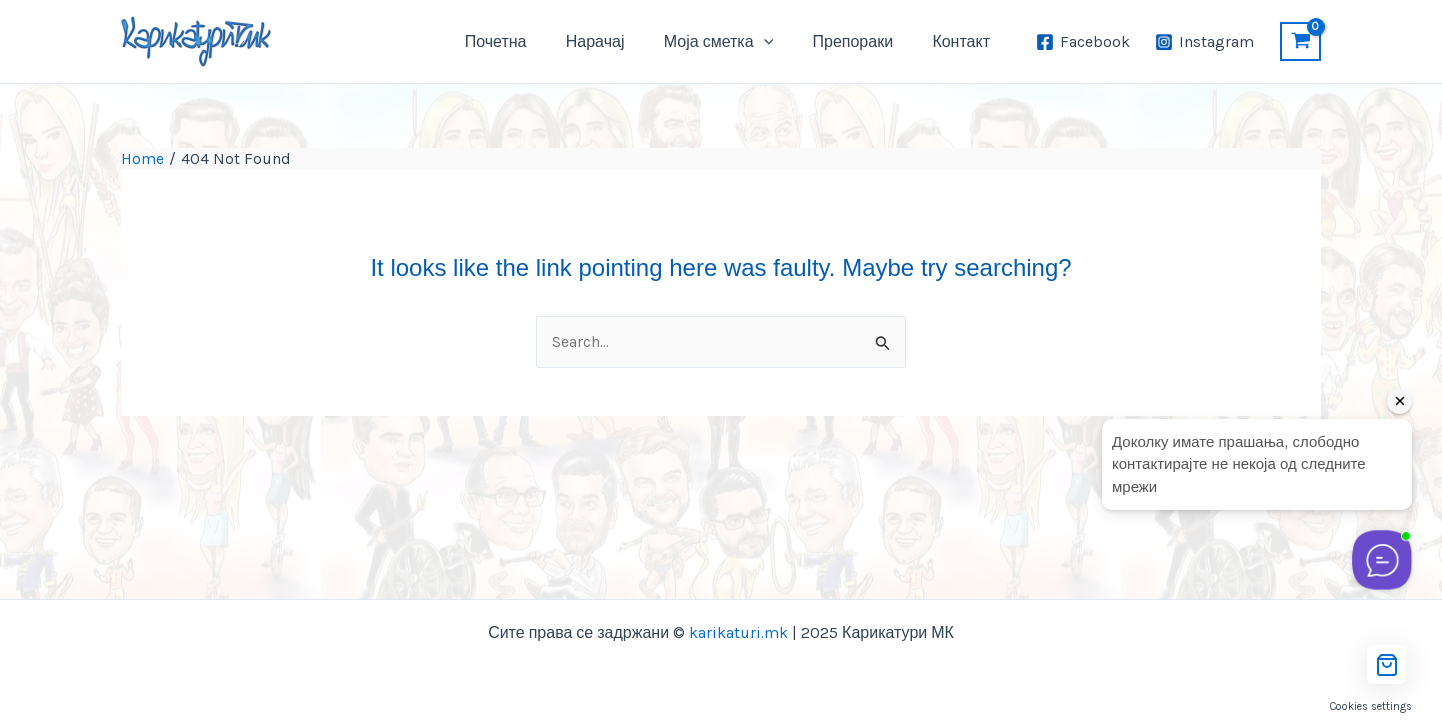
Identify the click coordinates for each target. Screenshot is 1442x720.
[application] (782, 42)
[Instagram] (1204, 42)
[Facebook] (1083, 42)
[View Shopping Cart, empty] (1300, 41)
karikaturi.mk (738, 632)
